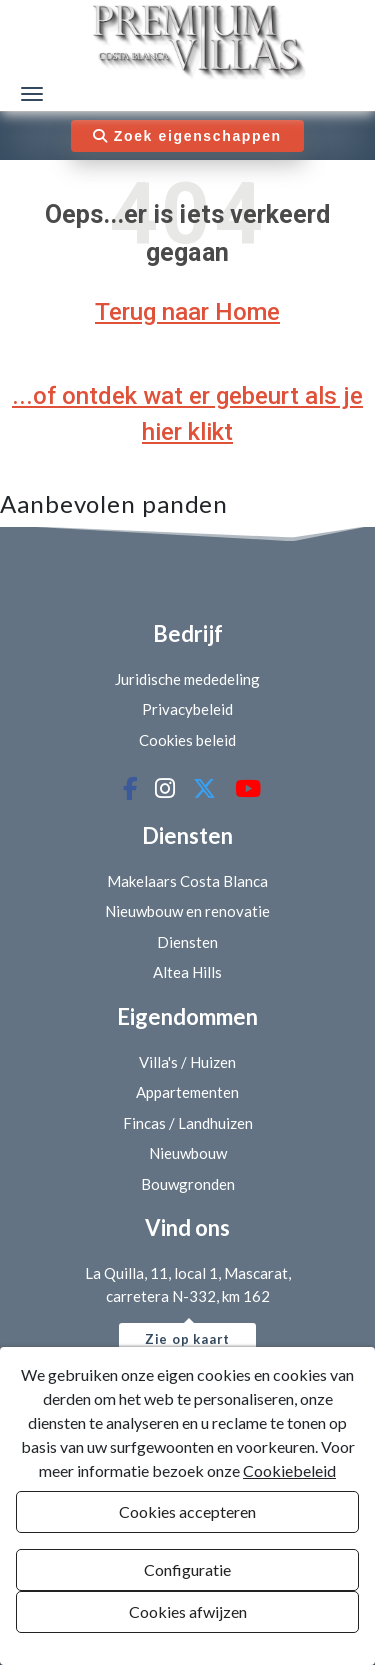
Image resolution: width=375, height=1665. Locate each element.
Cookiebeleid (289, 1470)
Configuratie (187, 1569)
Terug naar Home (187, 312)
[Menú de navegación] (32, 94)
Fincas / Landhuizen (188, 1123)
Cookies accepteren (187, 1511)
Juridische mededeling (187, 679)
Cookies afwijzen (188, 1611)
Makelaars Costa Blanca (187, 881)
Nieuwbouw (188, 1153)
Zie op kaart (187, 1339)
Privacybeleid (187, 709)
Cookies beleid (187, 740)
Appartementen (187, 1092)
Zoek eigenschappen (187, 136)
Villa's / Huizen (187, 1062)
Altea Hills (187, 972)
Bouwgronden (188, 1184)
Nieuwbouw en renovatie (187, 911)
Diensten (187, 942)
